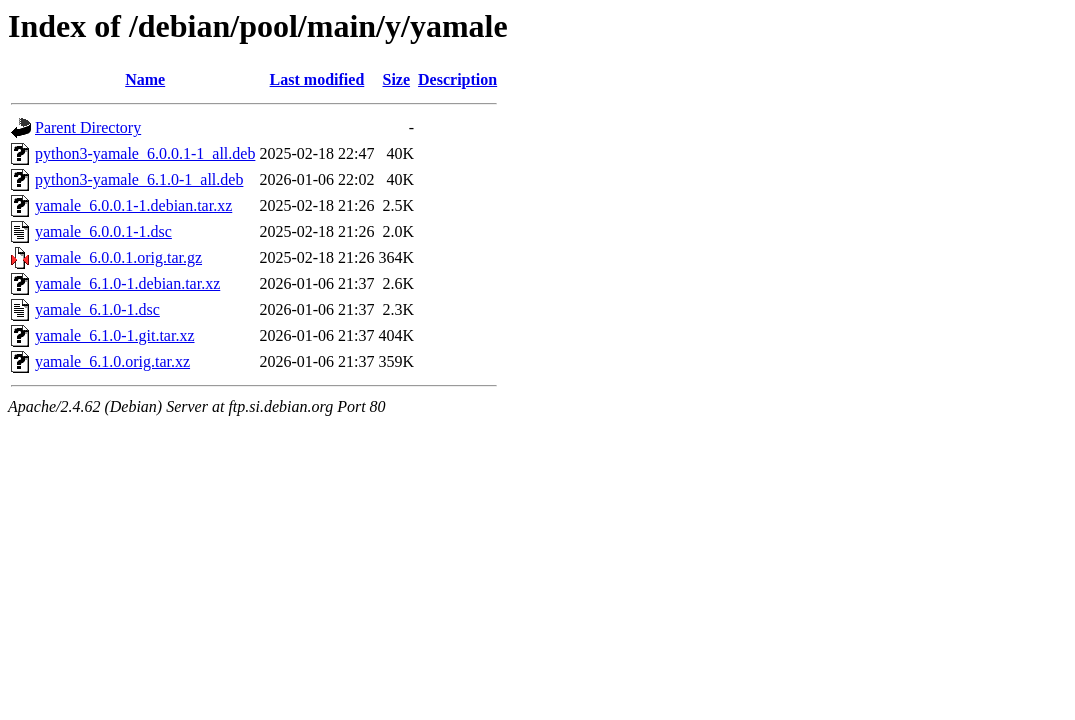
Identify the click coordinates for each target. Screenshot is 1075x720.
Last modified (317, 79)
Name (145, 79)
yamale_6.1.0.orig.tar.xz (112, 361)
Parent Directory (88, 127)
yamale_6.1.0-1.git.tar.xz (115, 335)
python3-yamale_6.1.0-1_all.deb (139, 179)
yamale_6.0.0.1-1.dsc (103, 231)
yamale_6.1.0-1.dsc (97, 309)
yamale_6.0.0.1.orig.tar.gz (118, 257)
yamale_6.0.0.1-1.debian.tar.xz (133, 205)
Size (397, 79)
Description (457, 79)
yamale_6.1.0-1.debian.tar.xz (127, 283)
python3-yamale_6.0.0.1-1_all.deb (145, 153)
